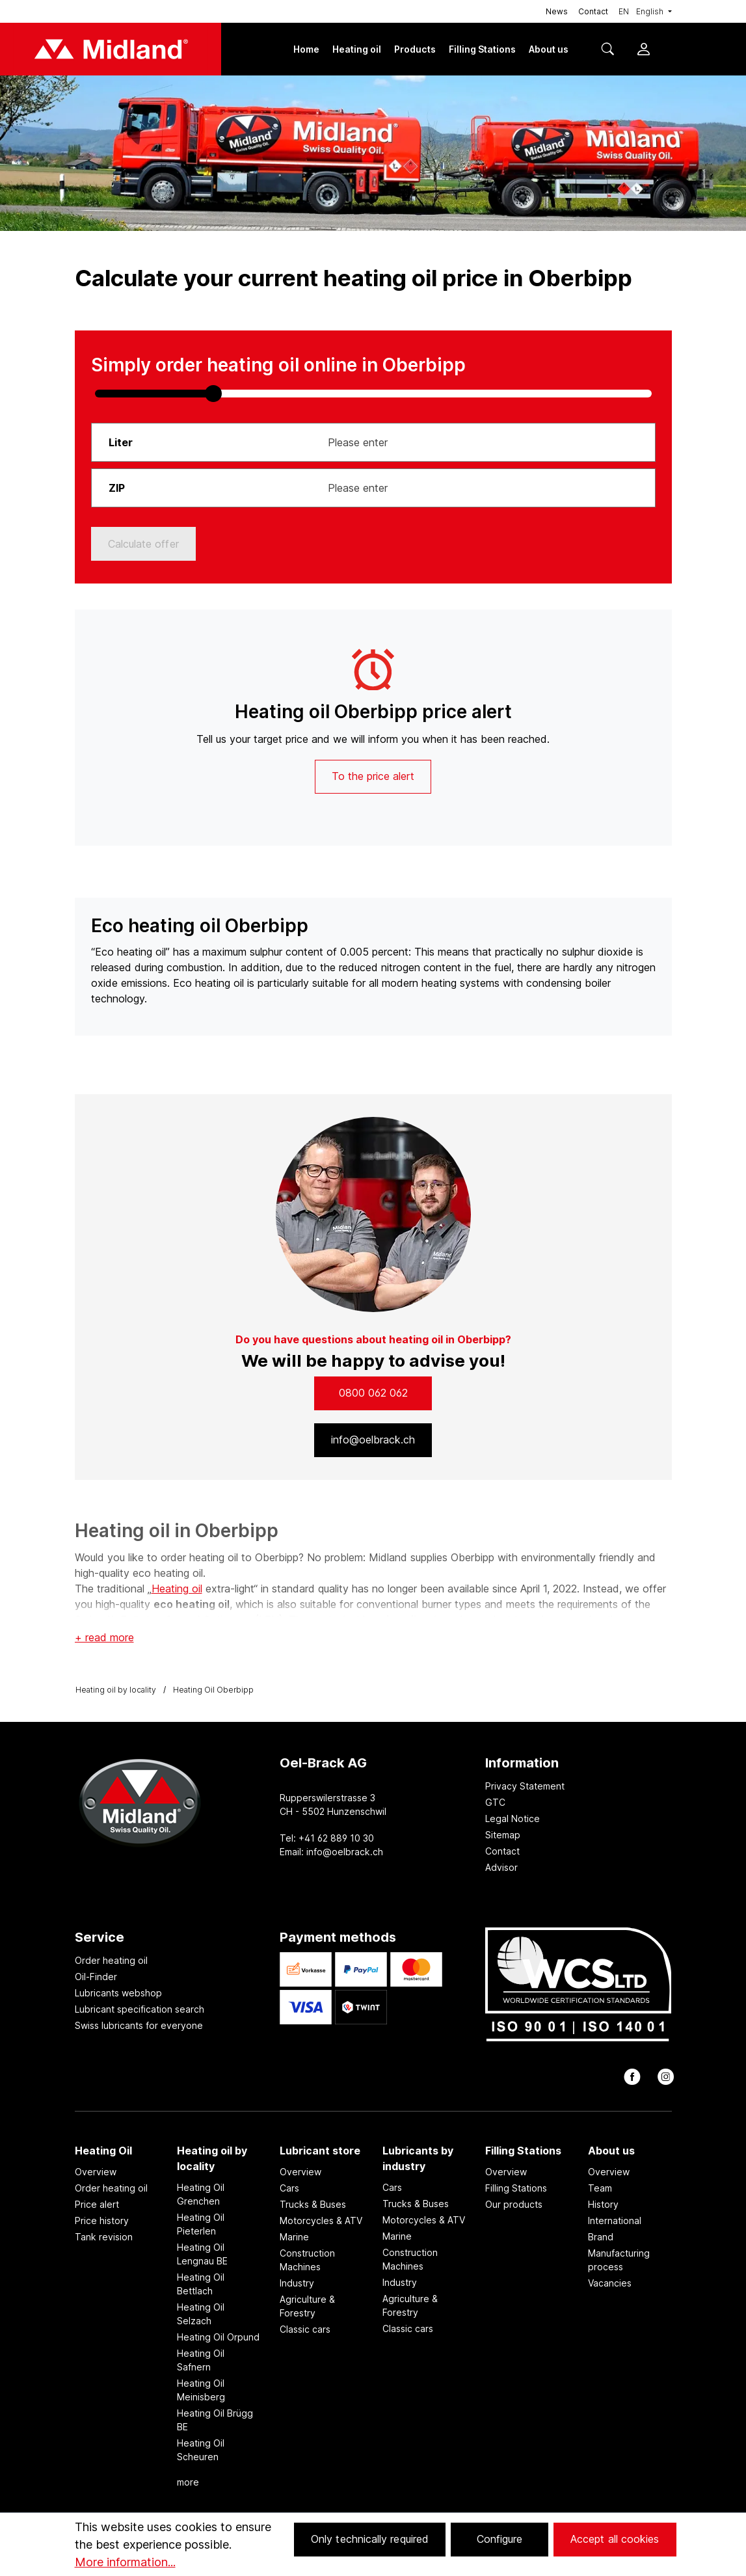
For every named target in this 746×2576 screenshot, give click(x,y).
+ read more (104, 1637)
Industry (297, 2282)
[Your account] (643, 49)
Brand (600, 2236)
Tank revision (104, 2236)
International (614, 2220)
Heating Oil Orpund (218, 2336)
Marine (294, 2236)
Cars (289, 2188)
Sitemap (502, 1834)
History (603, 2204)
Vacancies (610, 2282)
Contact (593, 11)
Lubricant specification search (139, 2009)
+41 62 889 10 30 (336, 1838)
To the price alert (373, 776)
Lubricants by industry (417, 2158)
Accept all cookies (614, 2538)
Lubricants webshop (118, 1992)
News (557, 11)
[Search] (613, 49)
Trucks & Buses (313, 2204)
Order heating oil (111, 1960)
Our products (513, 2204)
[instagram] (664, 2079)
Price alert (97, 2204)
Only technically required (370, 2538)
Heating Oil (103, 2150)
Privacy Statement (525, 1785)
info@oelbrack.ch (344, 1851)
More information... (125, 2562)
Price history (102, 2220)
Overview (95, 2171)
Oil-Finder (96, 1976)
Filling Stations (523, 2150)
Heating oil (177, 1588)
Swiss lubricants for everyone (139, 2025)
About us (611, 2150)
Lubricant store (320, 2150)
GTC (495, 1802)
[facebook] (631, 2079)
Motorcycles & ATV (321, 2220)
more (188, 2482)
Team (600, 2188)
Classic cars (305, 2329)
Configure (500, 2538)
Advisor (501, 1867)
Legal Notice (512, 1818)
